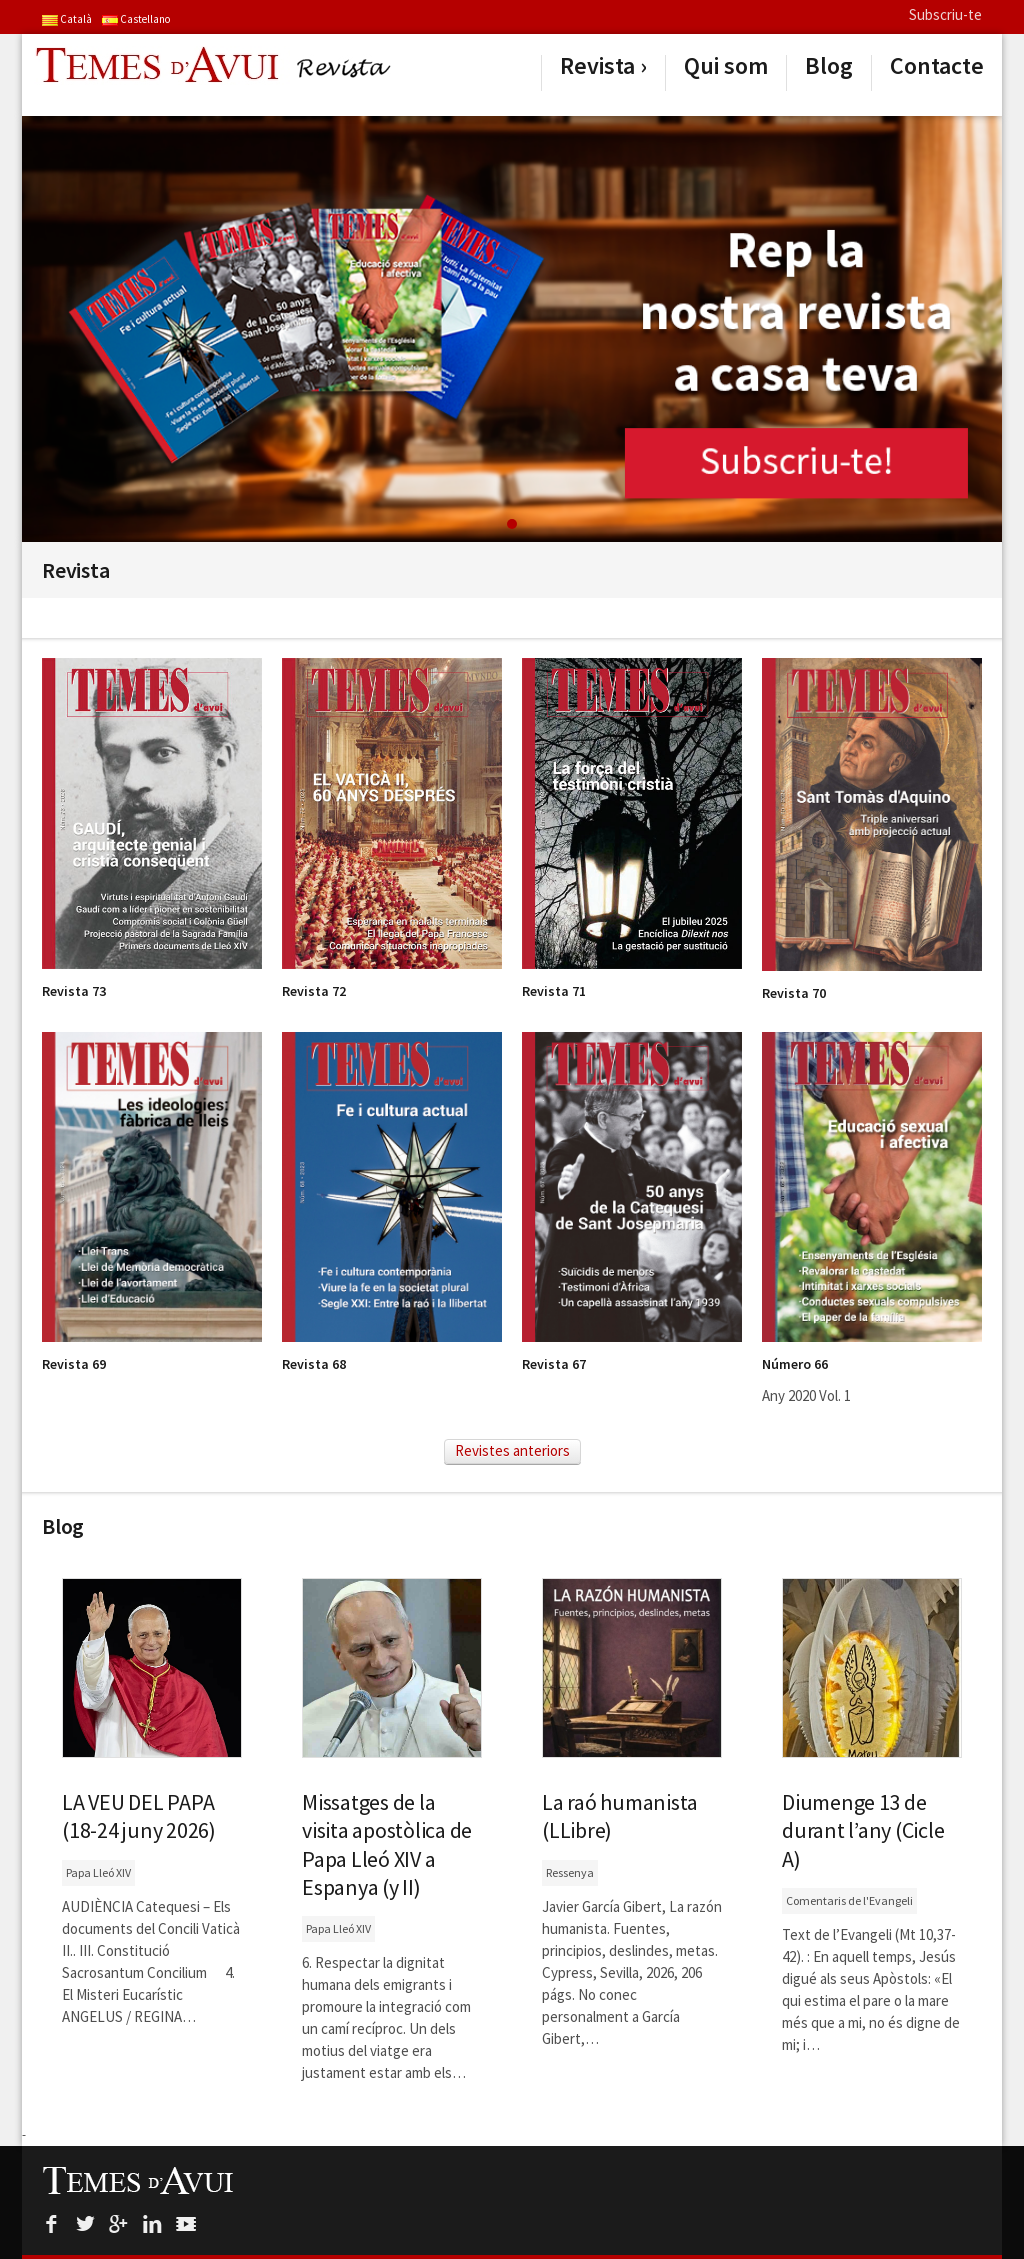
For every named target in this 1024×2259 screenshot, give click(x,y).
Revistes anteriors (512, 1450)
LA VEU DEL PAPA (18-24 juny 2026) (139, 1816)
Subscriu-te (945, 14)
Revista (597, 66)
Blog (829, 66)
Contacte (937, 66)
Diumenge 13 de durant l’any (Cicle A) (863, 1830)
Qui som (726, 66)
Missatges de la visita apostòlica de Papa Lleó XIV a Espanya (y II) (387, 1844)
